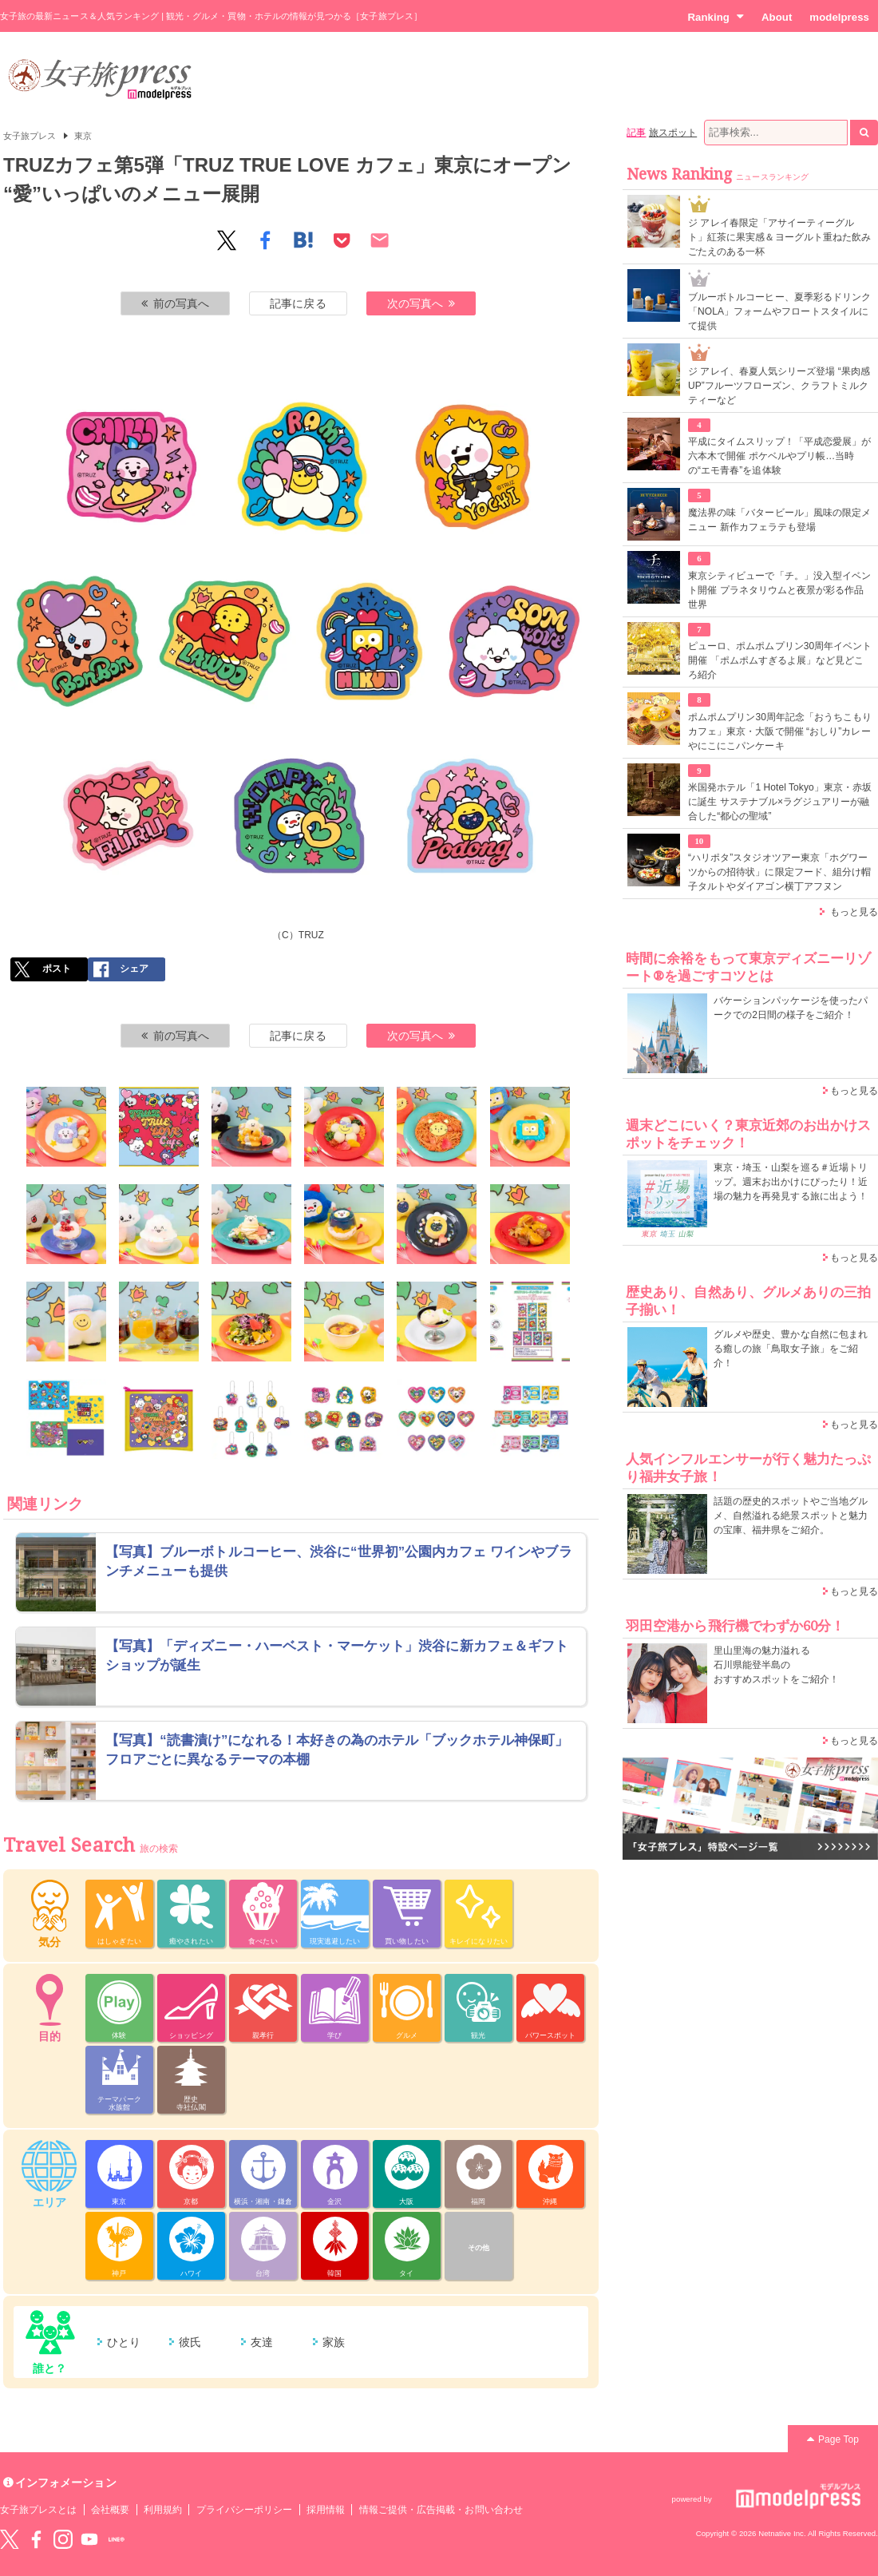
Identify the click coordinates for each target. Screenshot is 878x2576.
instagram (63, 2539)
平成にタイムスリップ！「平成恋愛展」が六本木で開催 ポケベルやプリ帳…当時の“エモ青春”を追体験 (779, 456)
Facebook (35, 2539)
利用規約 (163, 2509)
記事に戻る (298, 303)
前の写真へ (175, 303)
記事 (636, 132)
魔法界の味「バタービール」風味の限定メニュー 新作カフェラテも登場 (779, 520)
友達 (262, 2342)
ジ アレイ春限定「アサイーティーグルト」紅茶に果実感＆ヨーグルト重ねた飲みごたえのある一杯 (779, 237)
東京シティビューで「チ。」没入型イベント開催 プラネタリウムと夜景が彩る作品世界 (779, 590)
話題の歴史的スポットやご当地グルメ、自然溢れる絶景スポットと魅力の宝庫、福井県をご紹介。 (791, 1516)
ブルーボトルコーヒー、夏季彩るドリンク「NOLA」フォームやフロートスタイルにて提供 (779, 311)
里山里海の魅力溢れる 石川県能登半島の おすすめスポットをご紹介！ (776, 1665)
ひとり (123, 2342)
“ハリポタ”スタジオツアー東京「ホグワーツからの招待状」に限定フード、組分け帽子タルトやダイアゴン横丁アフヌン (779, 872)
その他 (478, 2248)
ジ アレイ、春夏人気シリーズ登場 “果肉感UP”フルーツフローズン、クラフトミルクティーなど (779, 386)
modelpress (839, 17)
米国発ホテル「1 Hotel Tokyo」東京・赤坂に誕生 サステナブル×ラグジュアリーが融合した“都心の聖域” (780, 802)
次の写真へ (421, 303)
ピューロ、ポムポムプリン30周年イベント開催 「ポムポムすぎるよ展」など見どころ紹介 (780, 660)
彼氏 (190, 2342)
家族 (333, 2342)
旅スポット (673, 132)
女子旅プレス (29, 136)
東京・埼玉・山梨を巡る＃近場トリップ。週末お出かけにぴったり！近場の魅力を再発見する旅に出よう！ (791, 1182)
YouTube (89, 2539)
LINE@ (116, 2539)
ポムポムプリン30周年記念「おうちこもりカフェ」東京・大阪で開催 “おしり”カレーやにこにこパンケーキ (780, 731)
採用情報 (326, 2509)
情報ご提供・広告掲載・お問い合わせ (441, 2509)
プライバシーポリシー (244, 2509)
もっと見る (854, 911)
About (776, 17)
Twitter (9, 2539)
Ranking (715, 16)
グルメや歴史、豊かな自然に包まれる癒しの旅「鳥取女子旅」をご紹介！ (791, 1349)
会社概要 (110, 2509)
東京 (83, 136)
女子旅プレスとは (38, 2509)
